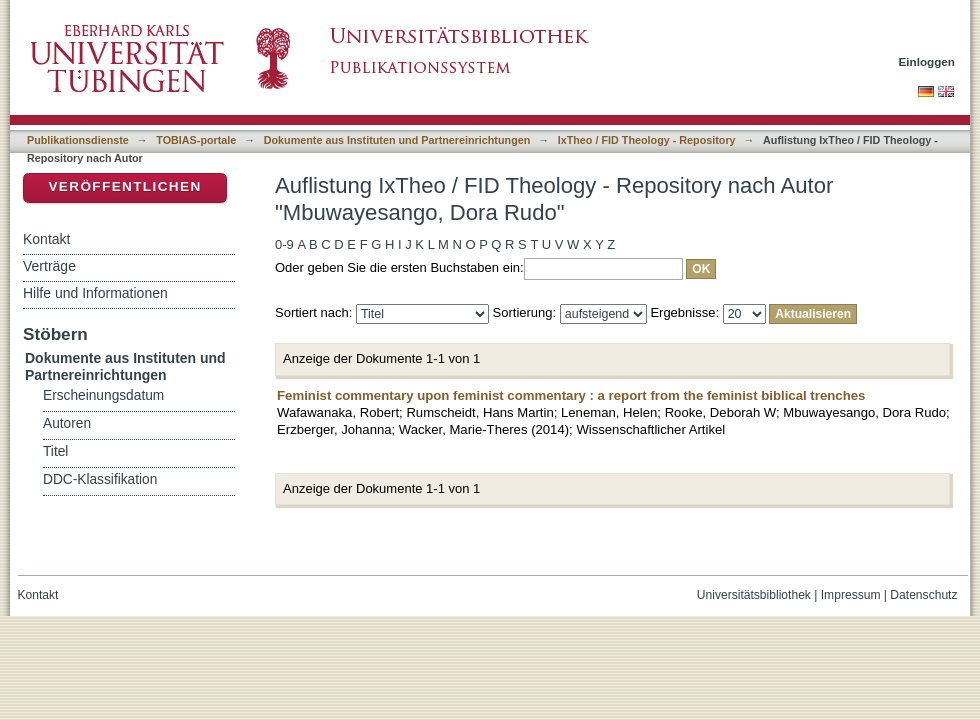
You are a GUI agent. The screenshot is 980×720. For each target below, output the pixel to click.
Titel (55, 451)
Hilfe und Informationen (95, 293)
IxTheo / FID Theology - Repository (647, 140)
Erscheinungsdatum (103, 395)
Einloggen (927, 61)
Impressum (851, 595)
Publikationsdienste (78, 140)
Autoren (67, 423)
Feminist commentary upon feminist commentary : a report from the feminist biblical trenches (571, 395)
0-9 (284, 244)
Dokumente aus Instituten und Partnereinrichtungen (397, 140)
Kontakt (46, 239)
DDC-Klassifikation (100, 479)
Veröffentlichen (124, 186)
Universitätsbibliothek (754, 595)
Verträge (49, 266)
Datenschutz (923, 595)
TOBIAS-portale (196, 140)
